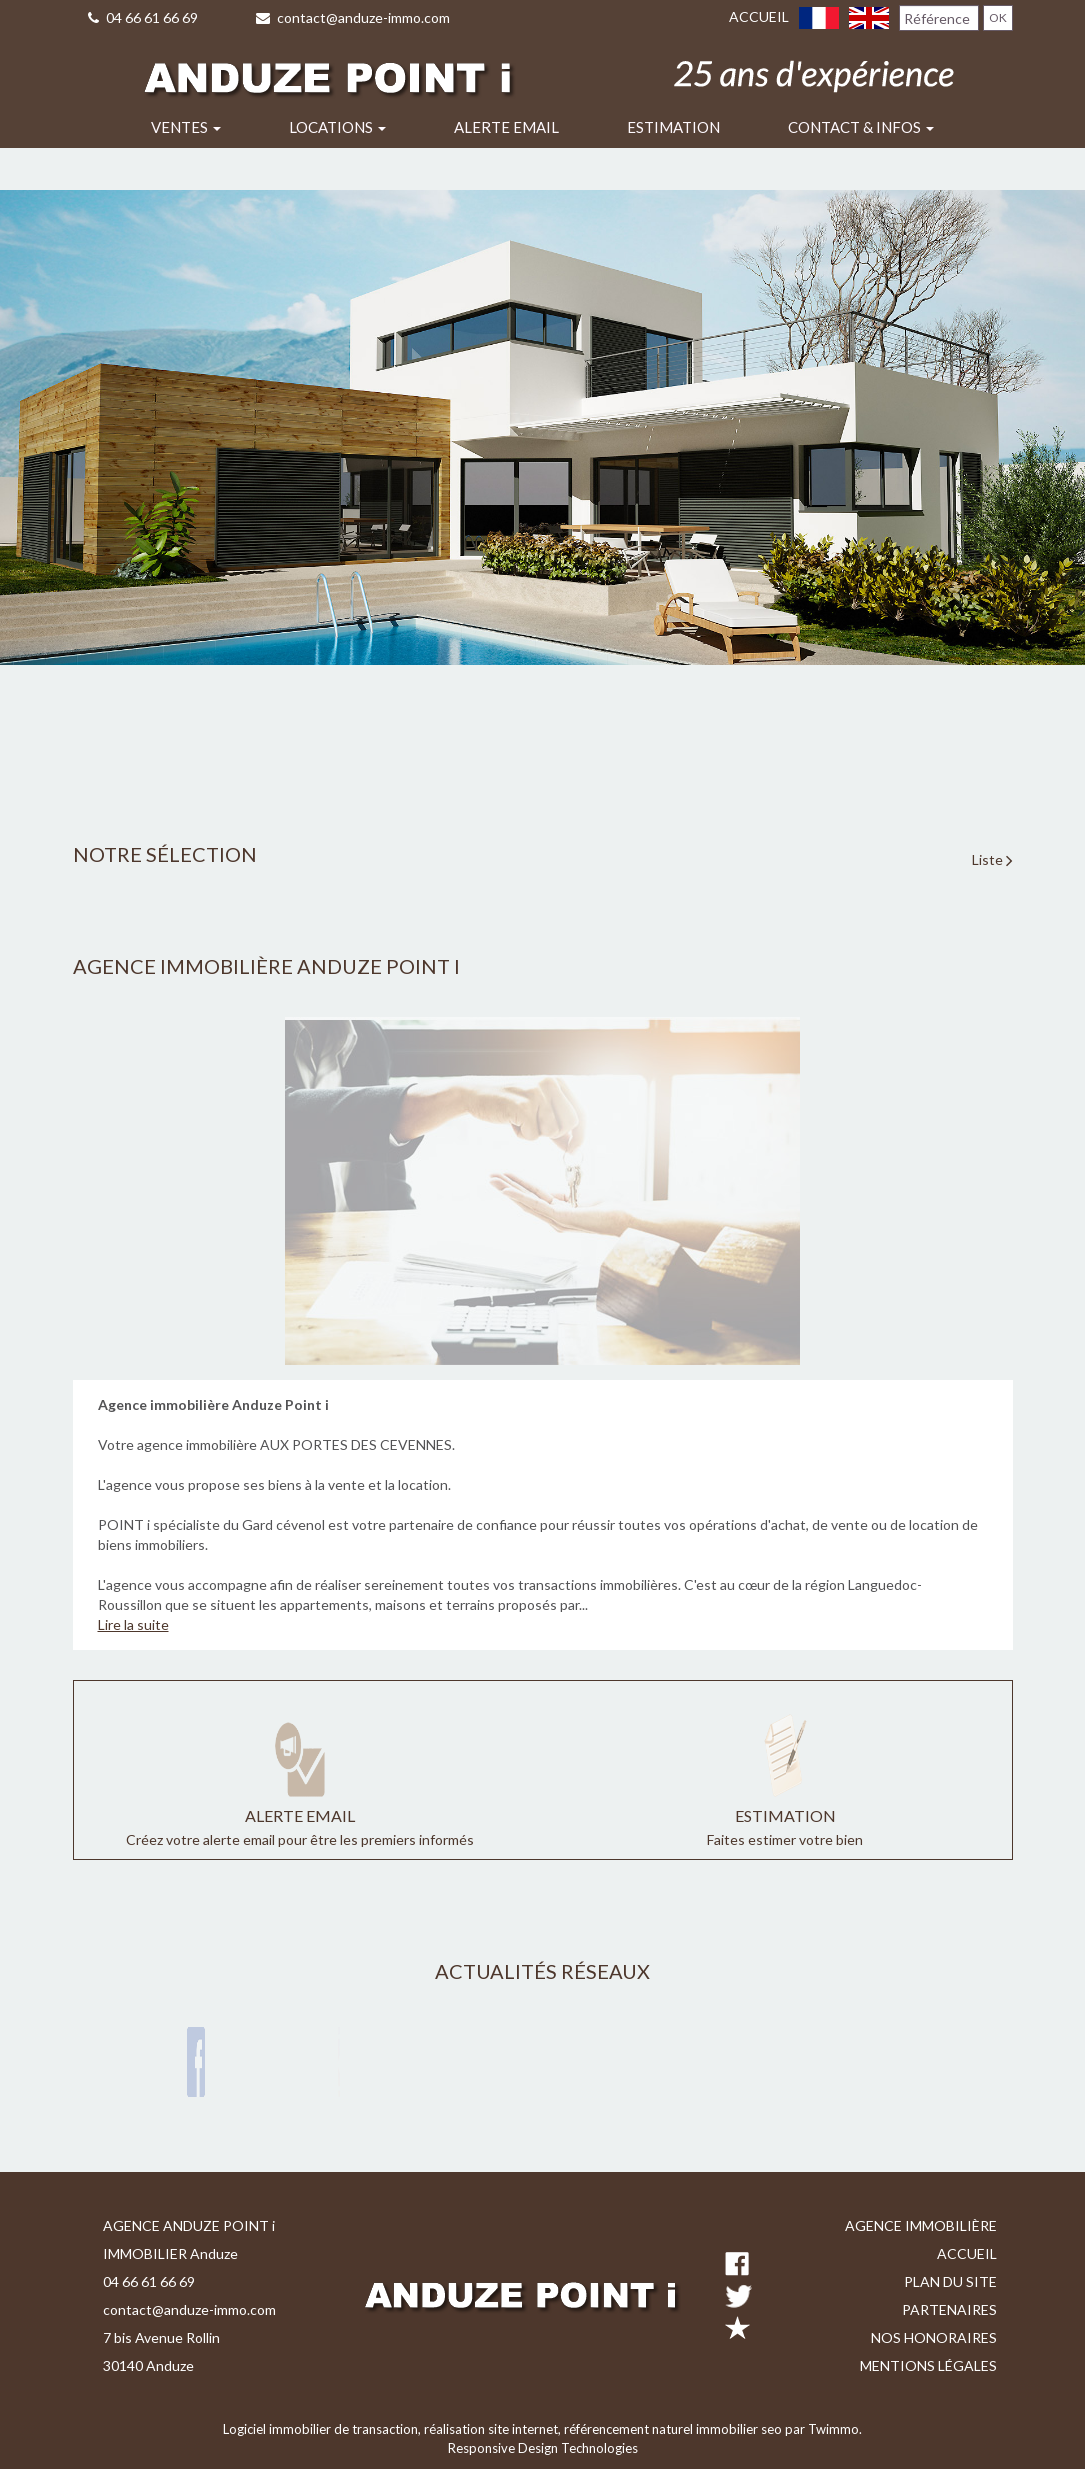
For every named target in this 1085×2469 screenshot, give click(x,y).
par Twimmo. (823, 2429)
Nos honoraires (934, 2337)
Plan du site (950, 2281)
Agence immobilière (921, 2225)
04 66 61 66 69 (143, 17)
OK (998, 17)
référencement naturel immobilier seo (674, 2429)
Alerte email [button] (506, 127)
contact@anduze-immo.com (353, 17)
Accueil (759, 16)
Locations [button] (337, 127)
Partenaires (949, 2309)
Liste (992, 859)
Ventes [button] (186, 127)
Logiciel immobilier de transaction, (323, 2429)
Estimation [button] (673, 127)
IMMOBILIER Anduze (170, 2253)
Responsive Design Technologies (543, 2448)
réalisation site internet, (494, 2429)
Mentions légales (928, 2365)
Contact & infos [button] (861, 127)
